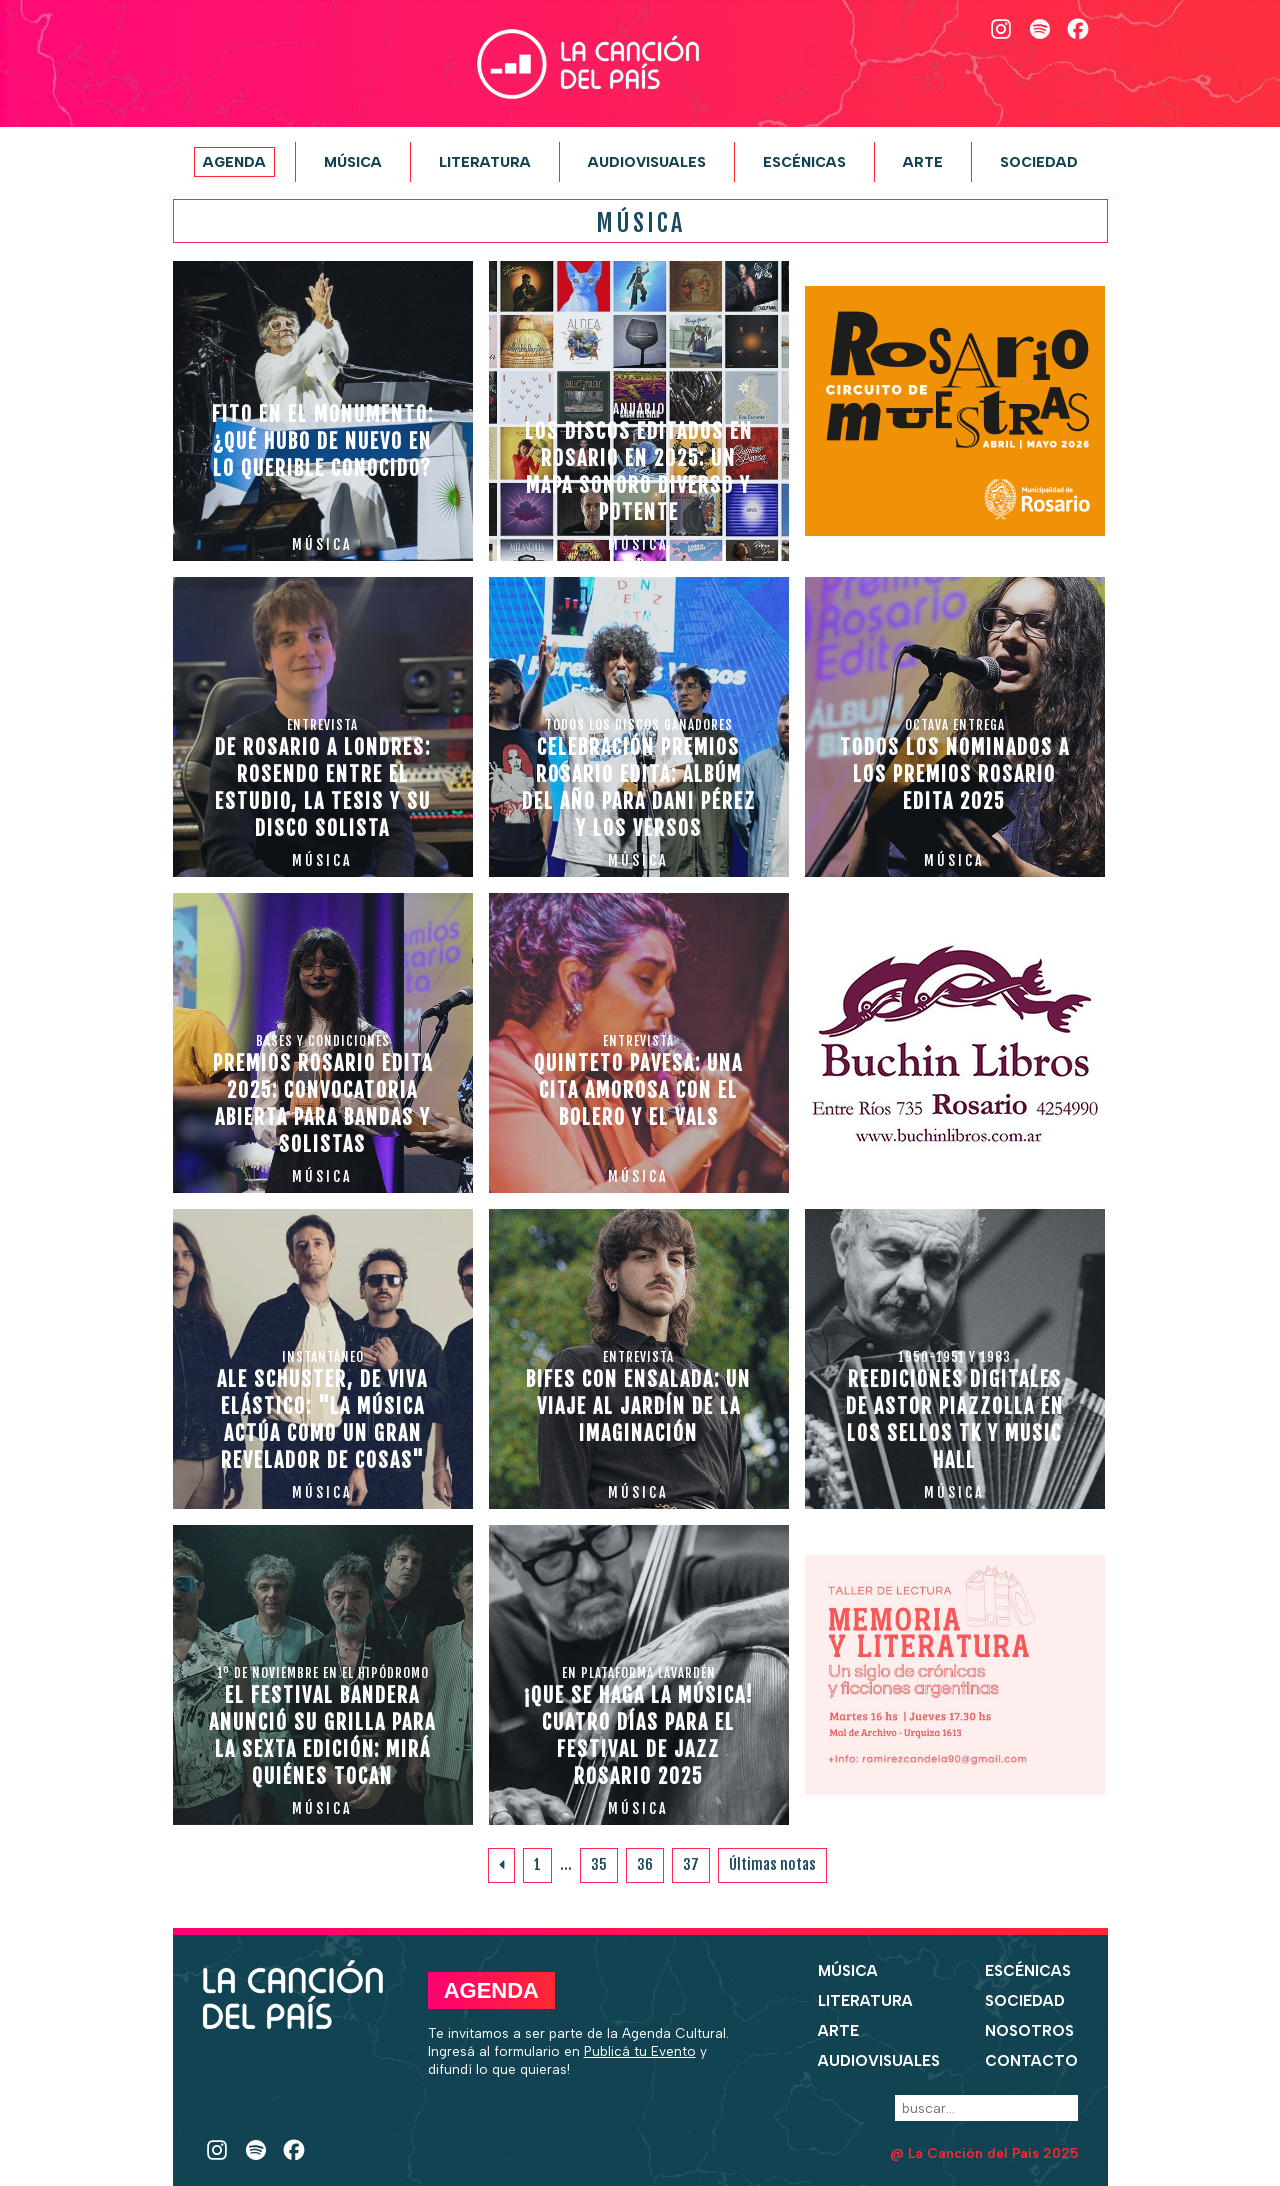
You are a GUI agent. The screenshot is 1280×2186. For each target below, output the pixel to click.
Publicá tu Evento (640, 2051)
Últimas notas (772, 1864)
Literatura (485, 162)
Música (353, 162)
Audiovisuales (647, 162)
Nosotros (1029, 2031)
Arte (923, 162)
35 (599, 1864)
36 (645, 1864)
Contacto (1031, 2061)
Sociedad (1039, 162)
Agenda (234, 162)
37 (691, 1864)
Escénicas (804, 162)
